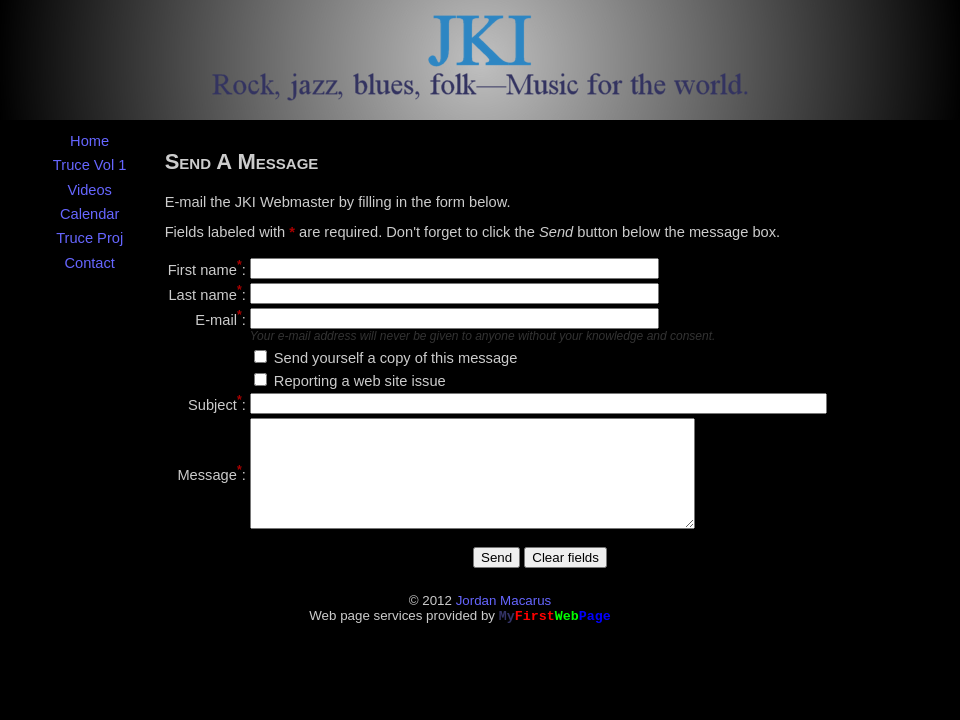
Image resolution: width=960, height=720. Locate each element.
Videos (89, 190)
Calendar (89, 214)
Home (89, 141)
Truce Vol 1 (90, 165)
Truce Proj (89, 238)
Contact (89, 263)
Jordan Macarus (504, 621)
